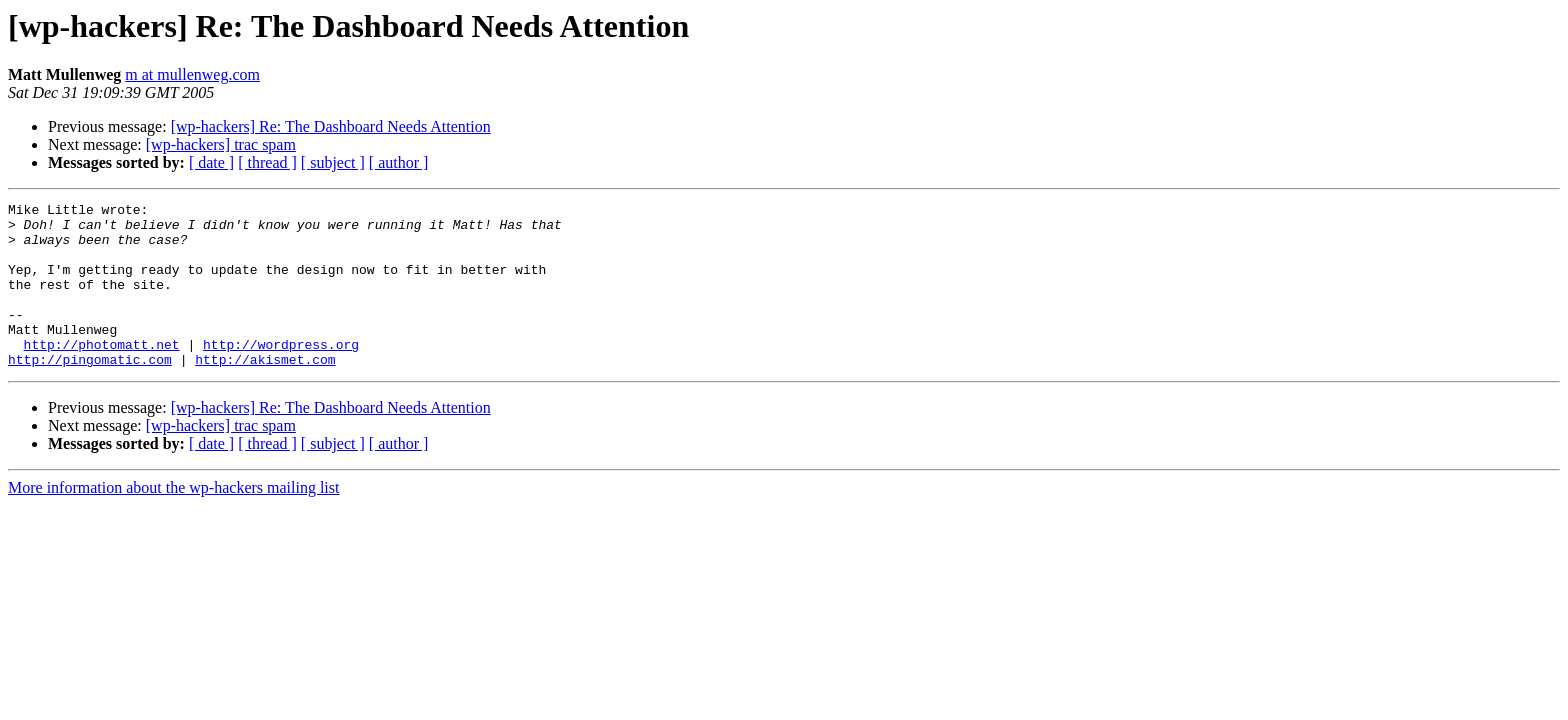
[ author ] (399, 162)
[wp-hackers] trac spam (221, 144)
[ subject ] (333, 162)
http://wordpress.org (281, 374)
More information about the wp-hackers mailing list (173, 520)
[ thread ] (267, 162)
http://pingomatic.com (90, 392)
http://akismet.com (265, 392)
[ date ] (211, 162)
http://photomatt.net (102, 374)
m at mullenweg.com (192, 74)
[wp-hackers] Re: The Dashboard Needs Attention (331, 126)
